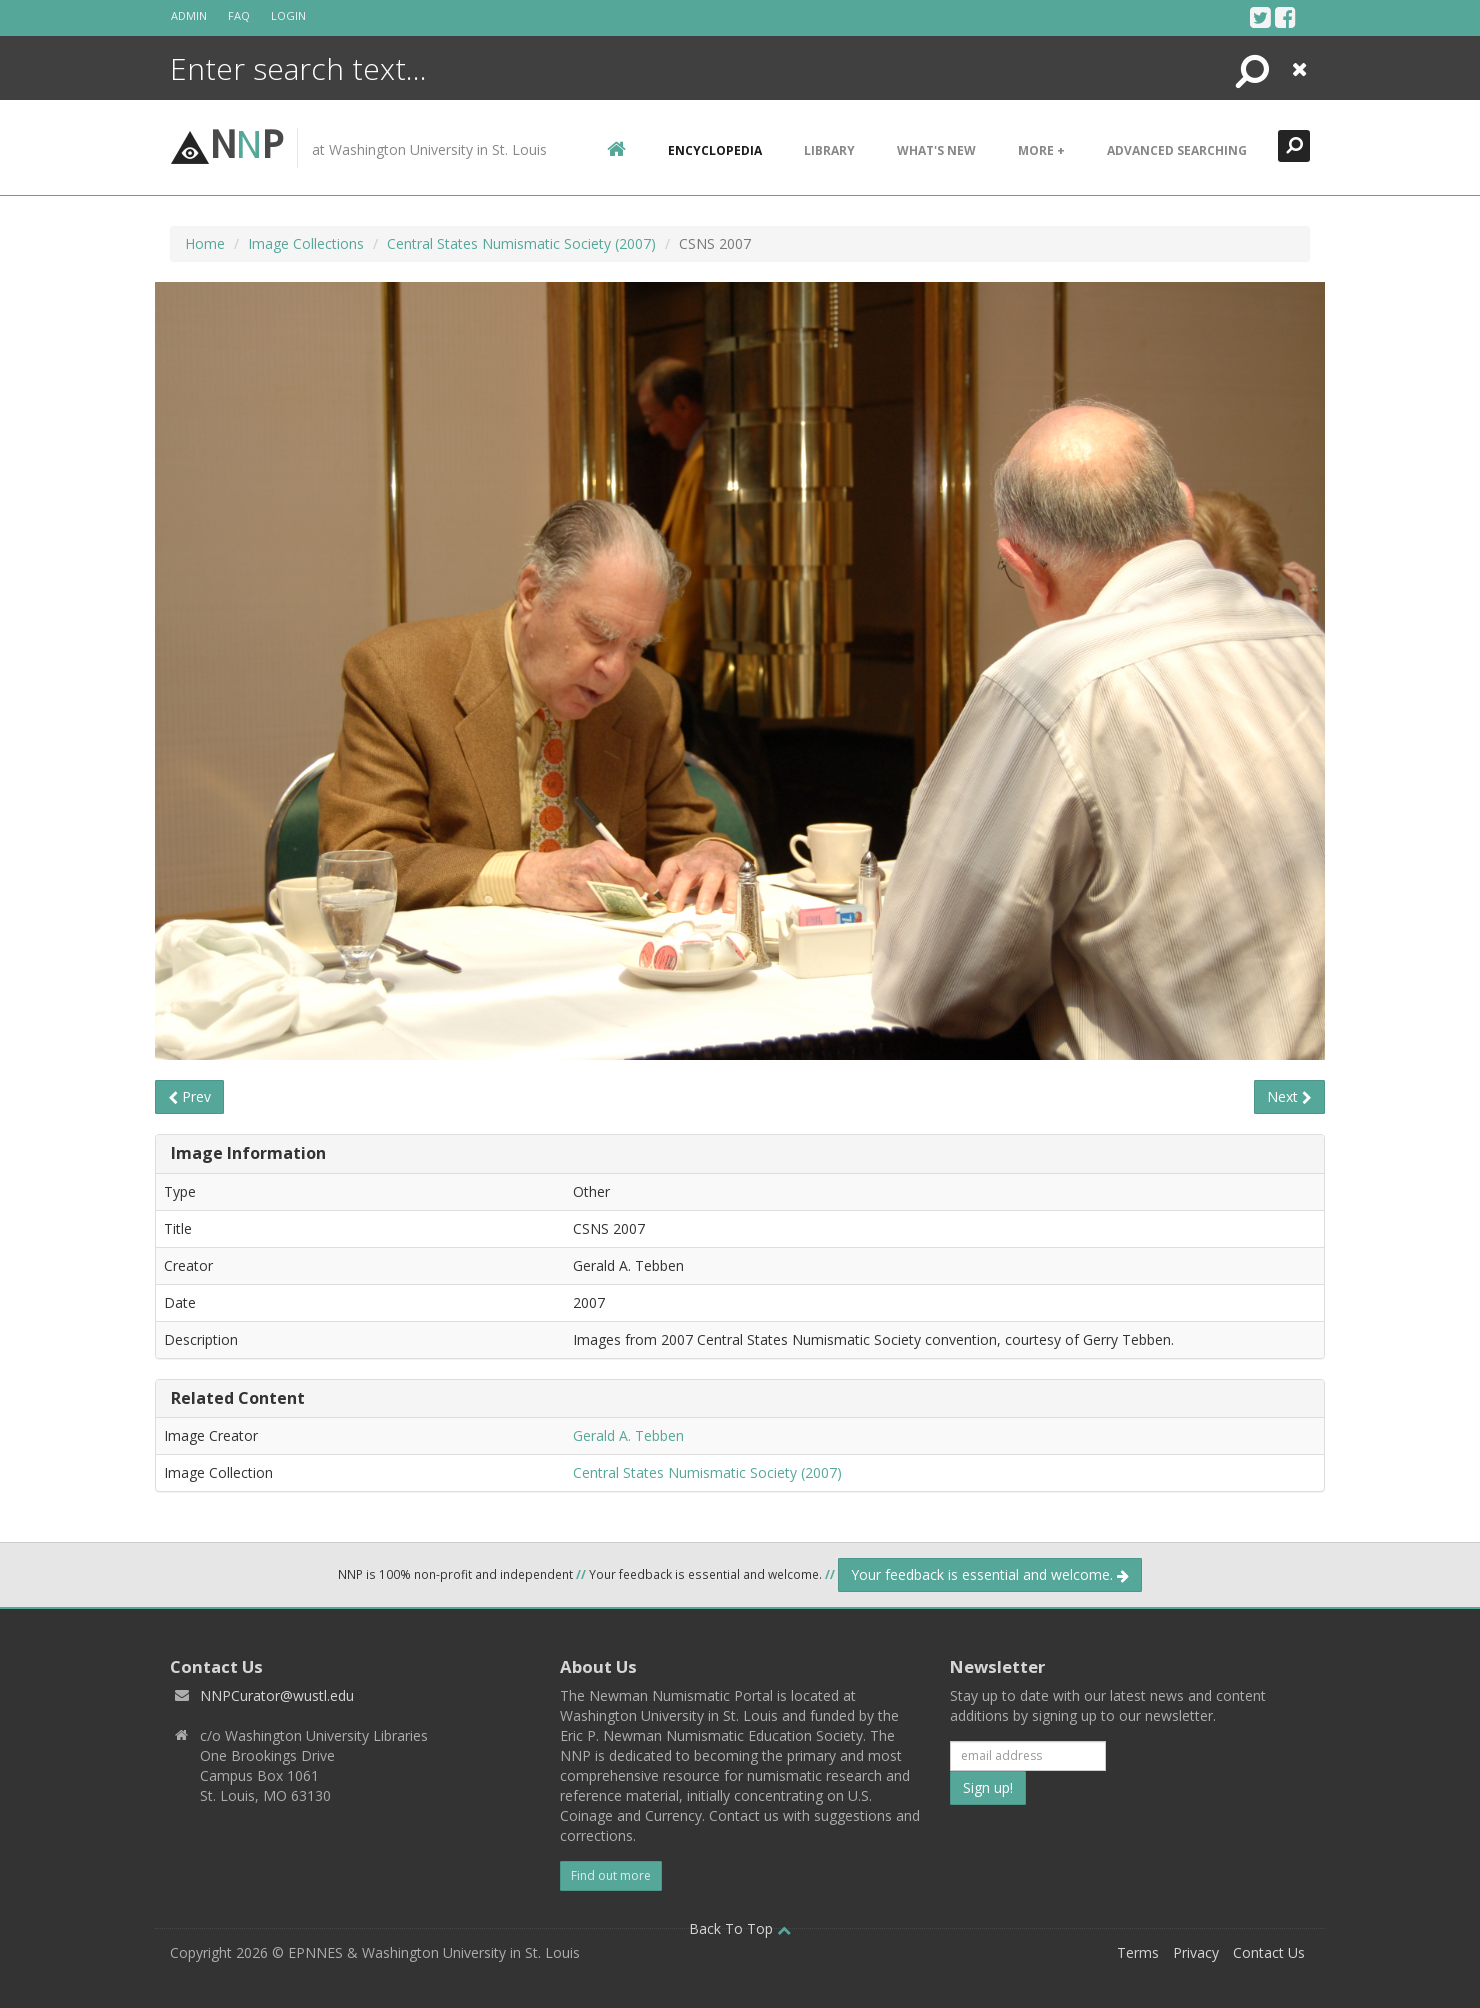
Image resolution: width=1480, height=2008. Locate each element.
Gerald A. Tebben (628, 1435)
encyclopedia (715, 150)
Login (288, 15)
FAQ (239, 15)
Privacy (1196, 1952)
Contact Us (1269, 1952)
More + (1041, 150)
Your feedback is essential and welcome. (990, 1574)
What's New (936, 150)
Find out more (611, 1875)
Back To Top (740, 1928)
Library (829, 150)
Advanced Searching (1177, 150)
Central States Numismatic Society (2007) (521, 243)
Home (205, 243)
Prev (189, 1096)
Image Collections (306, 243)
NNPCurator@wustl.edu (277, 1695)
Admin (189, 15)
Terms (1138, 1952)
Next (1289, 1096)
